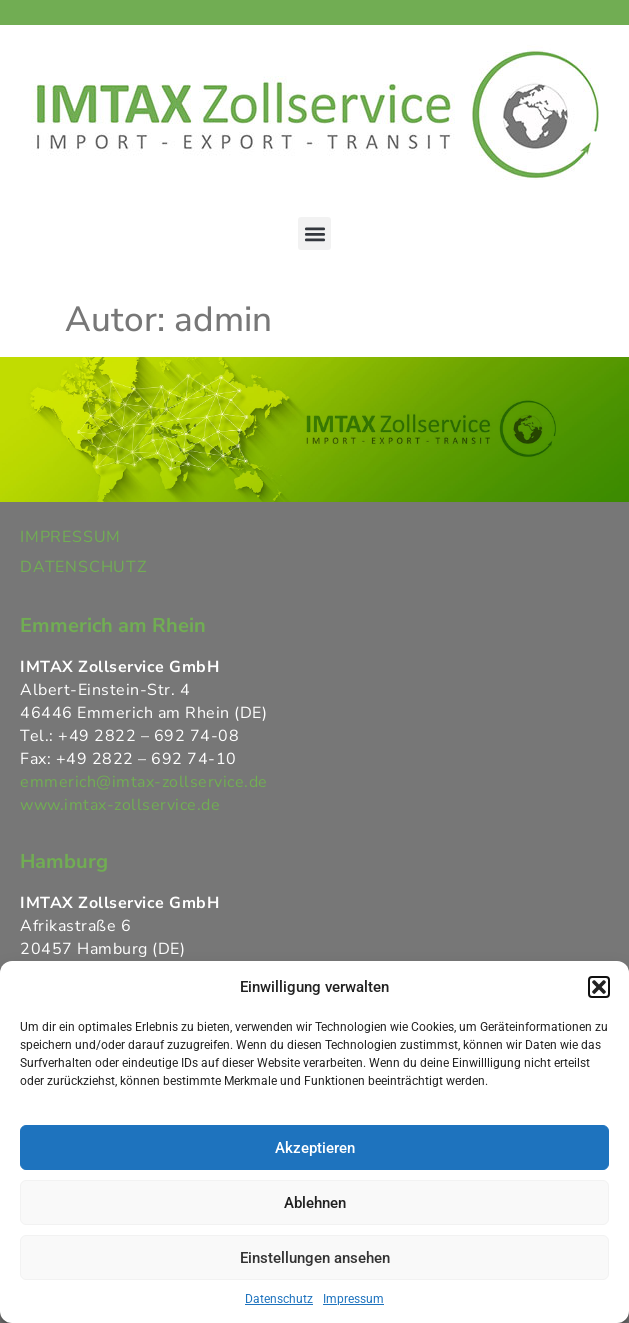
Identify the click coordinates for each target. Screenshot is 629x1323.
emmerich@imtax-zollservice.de (144, 782)
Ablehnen (315, 1203)
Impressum (353, 1299)
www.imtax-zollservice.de (120, 805)
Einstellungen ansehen (315, 1258)
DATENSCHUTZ (83, 567)
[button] (599, 987)
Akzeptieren (315, 1148)
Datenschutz (279, 1299)
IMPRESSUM (70, 537)
